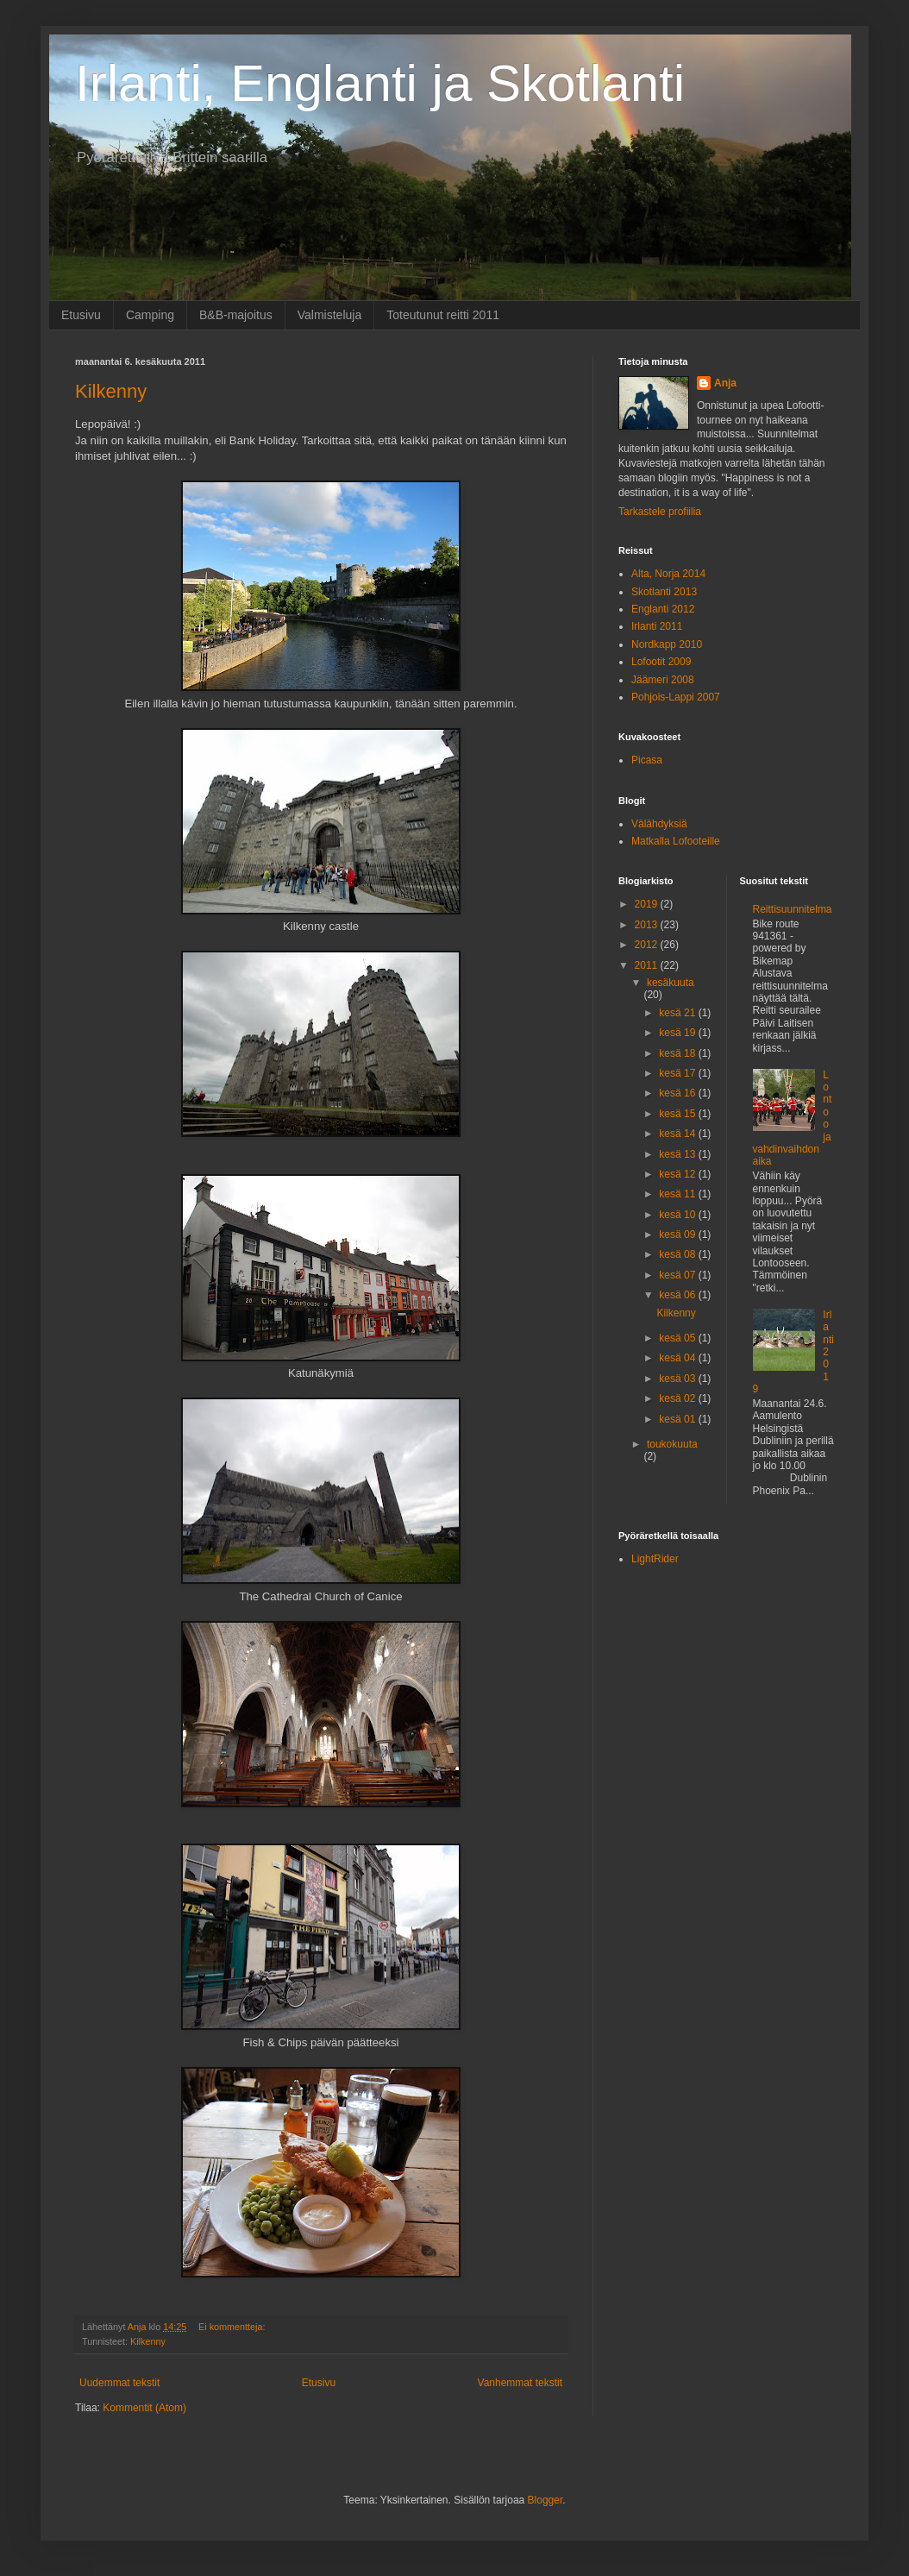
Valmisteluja (329, 315)
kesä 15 (678, 1114)
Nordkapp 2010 (666, 644)
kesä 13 (678, 1154)
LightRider (655, 1559)
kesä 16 (678, 1093)
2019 (648, 904)
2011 (648, 965)
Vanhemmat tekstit (520, 2383)
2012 (648, 945)
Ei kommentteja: (232, 2327)
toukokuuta (672, 1444)
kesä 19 (678, 1033)
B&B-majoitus (236, 315)
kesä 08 (678, 1254)
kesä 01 (678, 1419)
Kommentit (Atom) (144, 2408)
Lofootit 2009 (661, 662)
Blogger (545, 2500)
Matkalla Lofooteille (675, 841)
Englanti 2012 (662, 609)
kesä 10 (678, 1215)
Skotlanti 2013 (664, 592)
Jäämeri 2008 (662, 680)
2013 (648, 925)
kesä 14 (678, 1134)
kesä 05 (678, 1338)
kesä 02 (678, 1398)
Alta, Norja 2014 (668, 574)
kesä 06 (678, 1295)
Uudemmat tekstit (119, 2383)
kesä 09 (678, 1234)
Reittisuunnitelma (792, 909)
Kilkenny (111, 391)
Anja (725, 383)
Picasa (646, 760)
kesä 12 (678, 1174)
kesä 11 (678, 1194)
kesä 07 (678, 1275)
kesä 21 (678, 1013)
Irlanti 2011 (656, 626)
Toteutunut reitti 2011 (442, 315)
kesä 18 (678, 1053)
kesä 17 (678, 1073)
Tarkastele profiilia (659, 512)
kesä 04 (678, 1358)
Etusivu (81, 315)
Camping (150, 315)
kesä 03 (678, 1379)
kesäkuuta (670, 983)
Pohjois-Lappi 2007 (675, 697)
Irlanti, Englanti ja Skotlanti (380, 83)
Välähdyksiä (659, 824)
